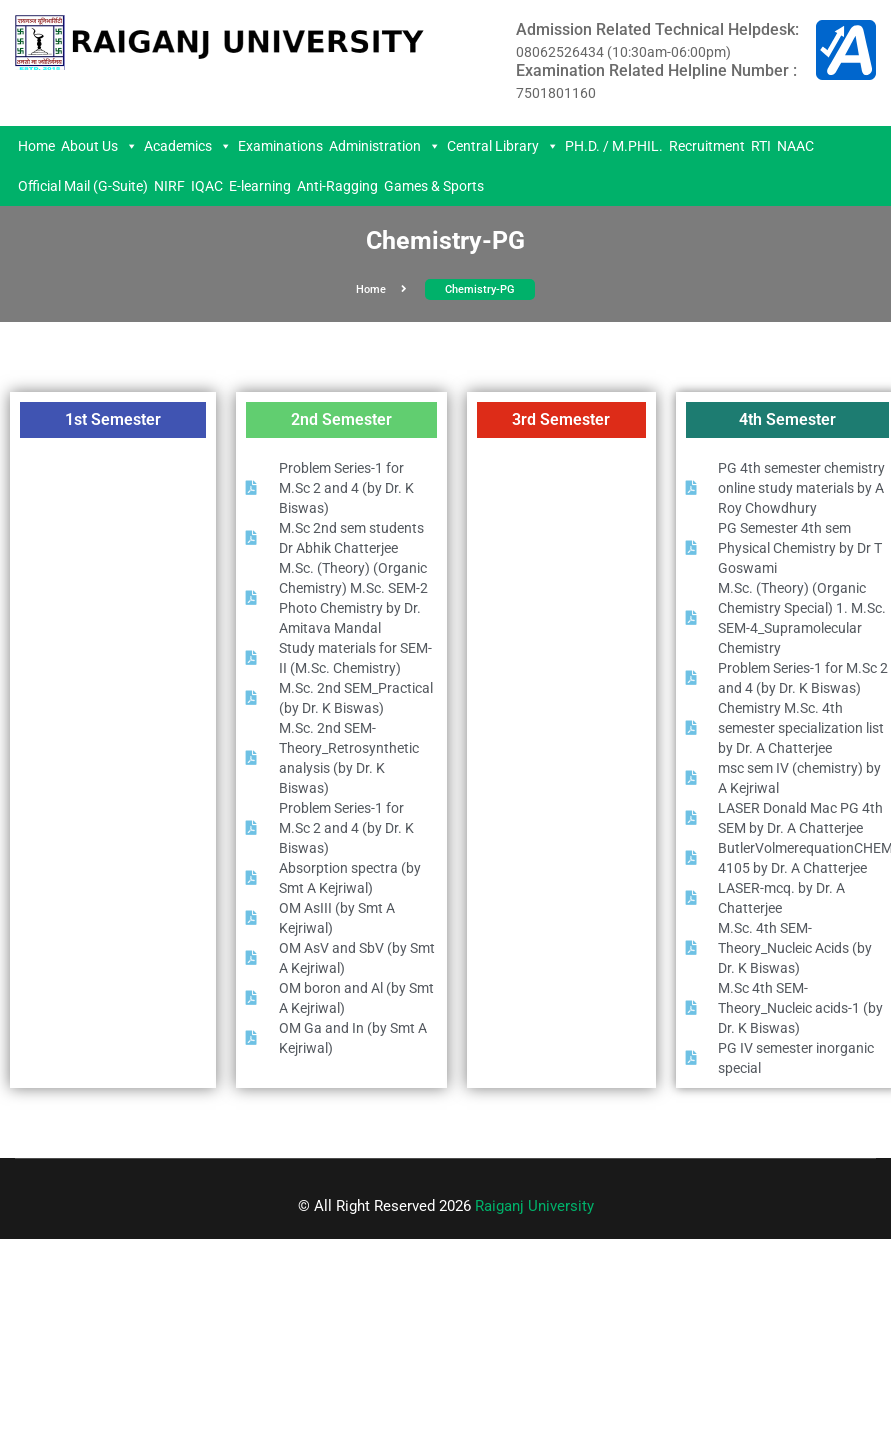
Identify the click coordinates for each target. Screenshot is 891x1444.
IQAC (207, 186)
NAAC (795, 146)
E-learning (260, 186)
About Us (99, 146)
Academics (188, 146)
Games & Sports (434, 186)
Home (36, 146)
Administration (385, 146)
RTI (761, 146)
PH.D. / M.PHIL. (614, 146)
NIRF (169, 186)
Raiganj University (534, 1206)
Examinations (280, 146)
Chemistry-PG (480, 289)
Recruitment (707, 146)
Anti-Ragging (337, 186)
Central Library (503, 146)
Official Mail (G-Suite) (83, 186)
